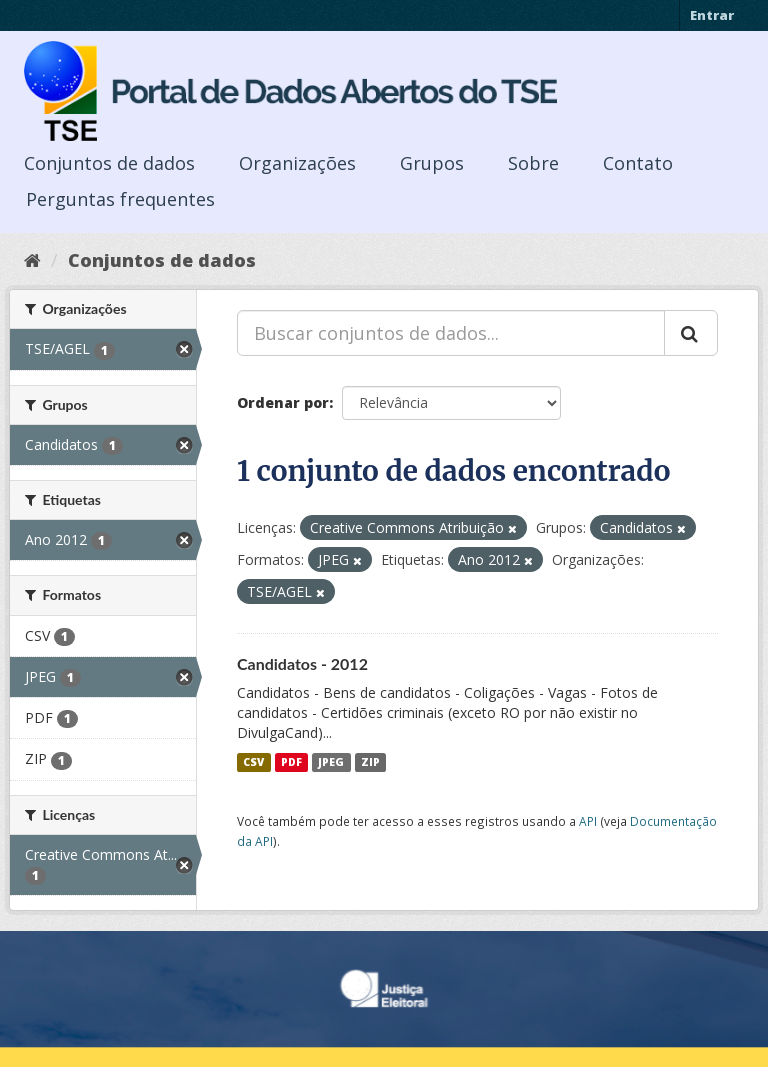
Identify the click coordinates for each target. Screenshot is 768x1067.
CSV (253, 762)
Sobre (533, 163)
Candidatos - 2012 (302, 663)
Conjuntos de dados (109, 163)
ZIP (370, 762)
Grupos (432, 163)
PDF (291, 762)
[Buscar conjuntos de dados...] (451, 333)
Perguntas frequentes (120, 199)
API (588, 821)
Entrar (712, 15)
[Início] (32, 260)
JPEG (331, 762)
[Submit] (691, 333)
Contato (638, 163)
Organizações (297, 163)
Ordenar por (283, 402)
